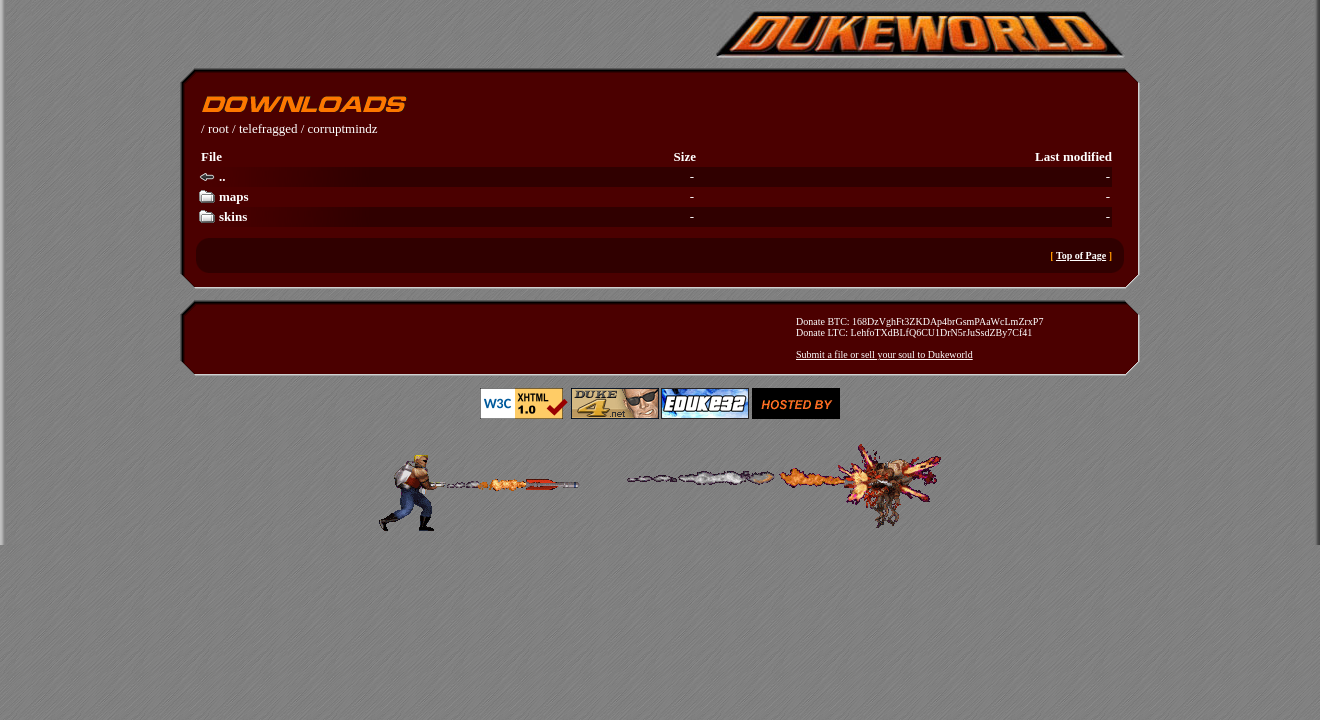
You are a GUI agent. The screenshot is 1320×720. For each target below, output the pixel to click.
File (211, 156)
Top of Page (1081, 255)
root (218, 128)
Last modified (1073, 156)
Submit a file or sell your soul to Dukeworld (884, 354)
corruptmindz (343, 128)
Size (685, 156)
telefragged (268, 128)
